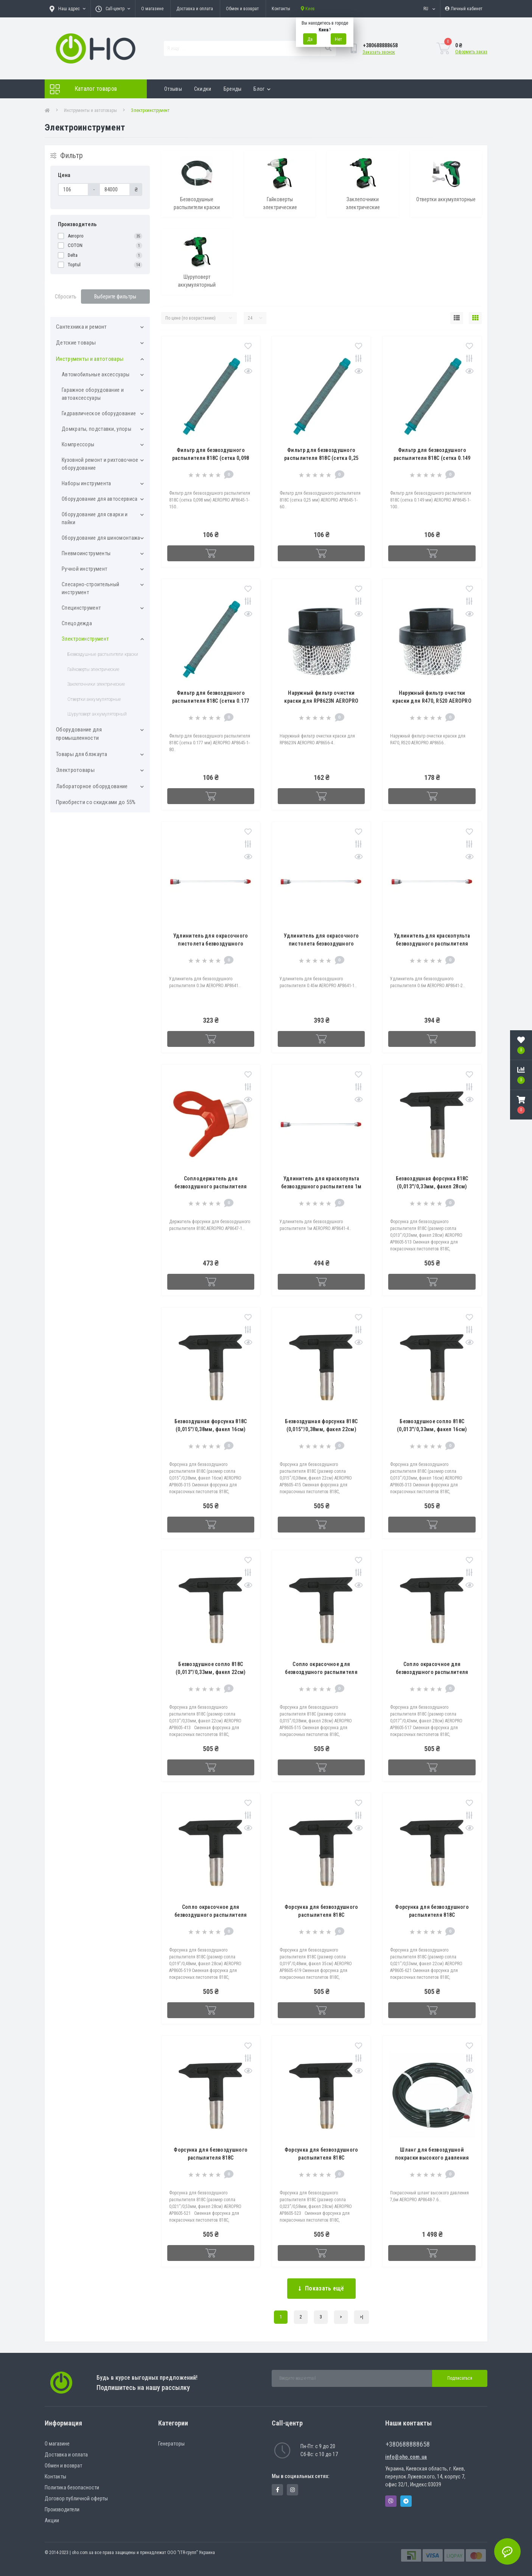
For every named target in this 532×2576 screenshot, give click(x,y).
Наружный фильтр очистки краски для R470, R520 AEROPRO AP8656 (431, 701)
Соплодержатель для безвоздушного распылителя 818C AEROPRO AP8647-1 (210, 1186)
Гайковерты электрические (93, 669)
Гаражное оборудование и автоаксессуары (93, 394)
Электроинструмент (85, 639)
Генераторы (171, 2444)
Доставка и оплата (194, 8)
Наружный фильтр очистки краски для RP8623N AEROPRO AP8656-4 (321, 701)
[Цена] (73, 189)
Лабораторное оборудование (92, 786)
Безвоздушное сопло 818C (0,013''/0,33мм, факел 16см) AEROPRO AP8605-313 (432, 1429)
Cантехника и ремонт (81, 326)
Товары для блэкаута (81, 754)
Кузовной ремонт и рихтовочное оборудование (100, 464)
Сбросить (65, 296)
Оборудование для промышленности (79, 734)
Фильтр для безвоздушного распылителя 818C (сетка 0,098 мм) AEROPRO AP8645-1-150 (210, 458)
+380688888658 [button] (408, 2444)
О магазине (152, 8)
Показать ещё (321, 2288)
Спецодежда (77, 623)
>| (361, 2317)
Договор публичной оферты (76, 2498)
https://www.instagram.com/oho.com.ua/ (292, 2489)
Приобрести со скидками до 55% (96, 802)
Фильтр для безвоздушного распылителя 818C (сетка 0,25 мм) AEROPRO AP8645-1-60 (321, 458)
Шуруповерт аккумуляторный (97, 714)
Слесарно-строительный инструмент (90, 588)
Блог (262, 89)
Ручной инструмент (84, 569)
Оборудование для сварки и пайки (95, 518)
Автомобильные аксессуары (95, 374)
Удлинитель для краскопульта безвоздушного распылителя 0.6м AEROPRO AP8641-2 (432, 944)
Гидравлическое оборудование (99, 413)
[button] (521, 1105)
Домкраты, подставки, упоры (96, 429)
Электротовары (75, 770)
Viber (391, 2501)
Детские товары (76, 342)
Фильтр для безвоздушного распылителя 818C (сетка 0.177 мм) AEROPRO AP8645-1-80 (210, 701)
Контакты (281, 8)
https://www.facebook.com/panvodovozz (277, 2489)
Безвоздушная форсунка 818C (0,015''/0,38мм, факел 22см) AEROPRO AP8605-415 (321, 1429)
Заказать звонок (378, 52)
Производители (62, 2509)
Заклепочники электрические (96, 684)
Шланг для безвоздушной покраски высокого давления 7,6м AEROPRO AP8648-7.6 (432, 2158)
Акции (52, 2520)
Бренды (233, 89)
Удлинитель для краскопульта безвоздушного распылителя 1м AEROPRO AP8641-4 (321, 1186)
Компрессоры (78, 444)
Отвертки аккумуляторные (94, 699)
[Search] (328, 48)
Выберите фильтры (115, 296)
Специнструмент (81, 608)
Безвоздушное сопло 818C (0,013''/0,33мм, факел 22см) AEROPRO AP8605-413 (211, 1672)
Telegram (406, 2501)
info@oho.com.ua (406, 2457)
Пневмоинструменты (86, 553)
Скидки (203, 89)
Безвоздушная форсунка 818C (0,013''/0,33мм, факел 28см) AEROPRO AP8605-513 (432, 1186)
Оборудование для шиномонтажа (101, 538)
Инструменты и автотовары (90, 110)
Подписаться (459, 2378)
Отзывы (173, 89)
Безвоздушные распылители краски (102, 654)
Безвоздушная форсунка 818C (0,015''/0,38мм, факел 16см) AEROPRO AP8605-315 (210, 1429)
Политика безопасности (72, 2487)
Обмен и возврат (242, 8)
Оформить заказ (471, 51)
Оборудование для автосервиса (99, 499)
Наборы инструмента (86, 483)
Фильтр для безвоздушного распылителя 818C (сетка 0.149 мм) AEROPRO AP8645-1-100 (432, 458)
